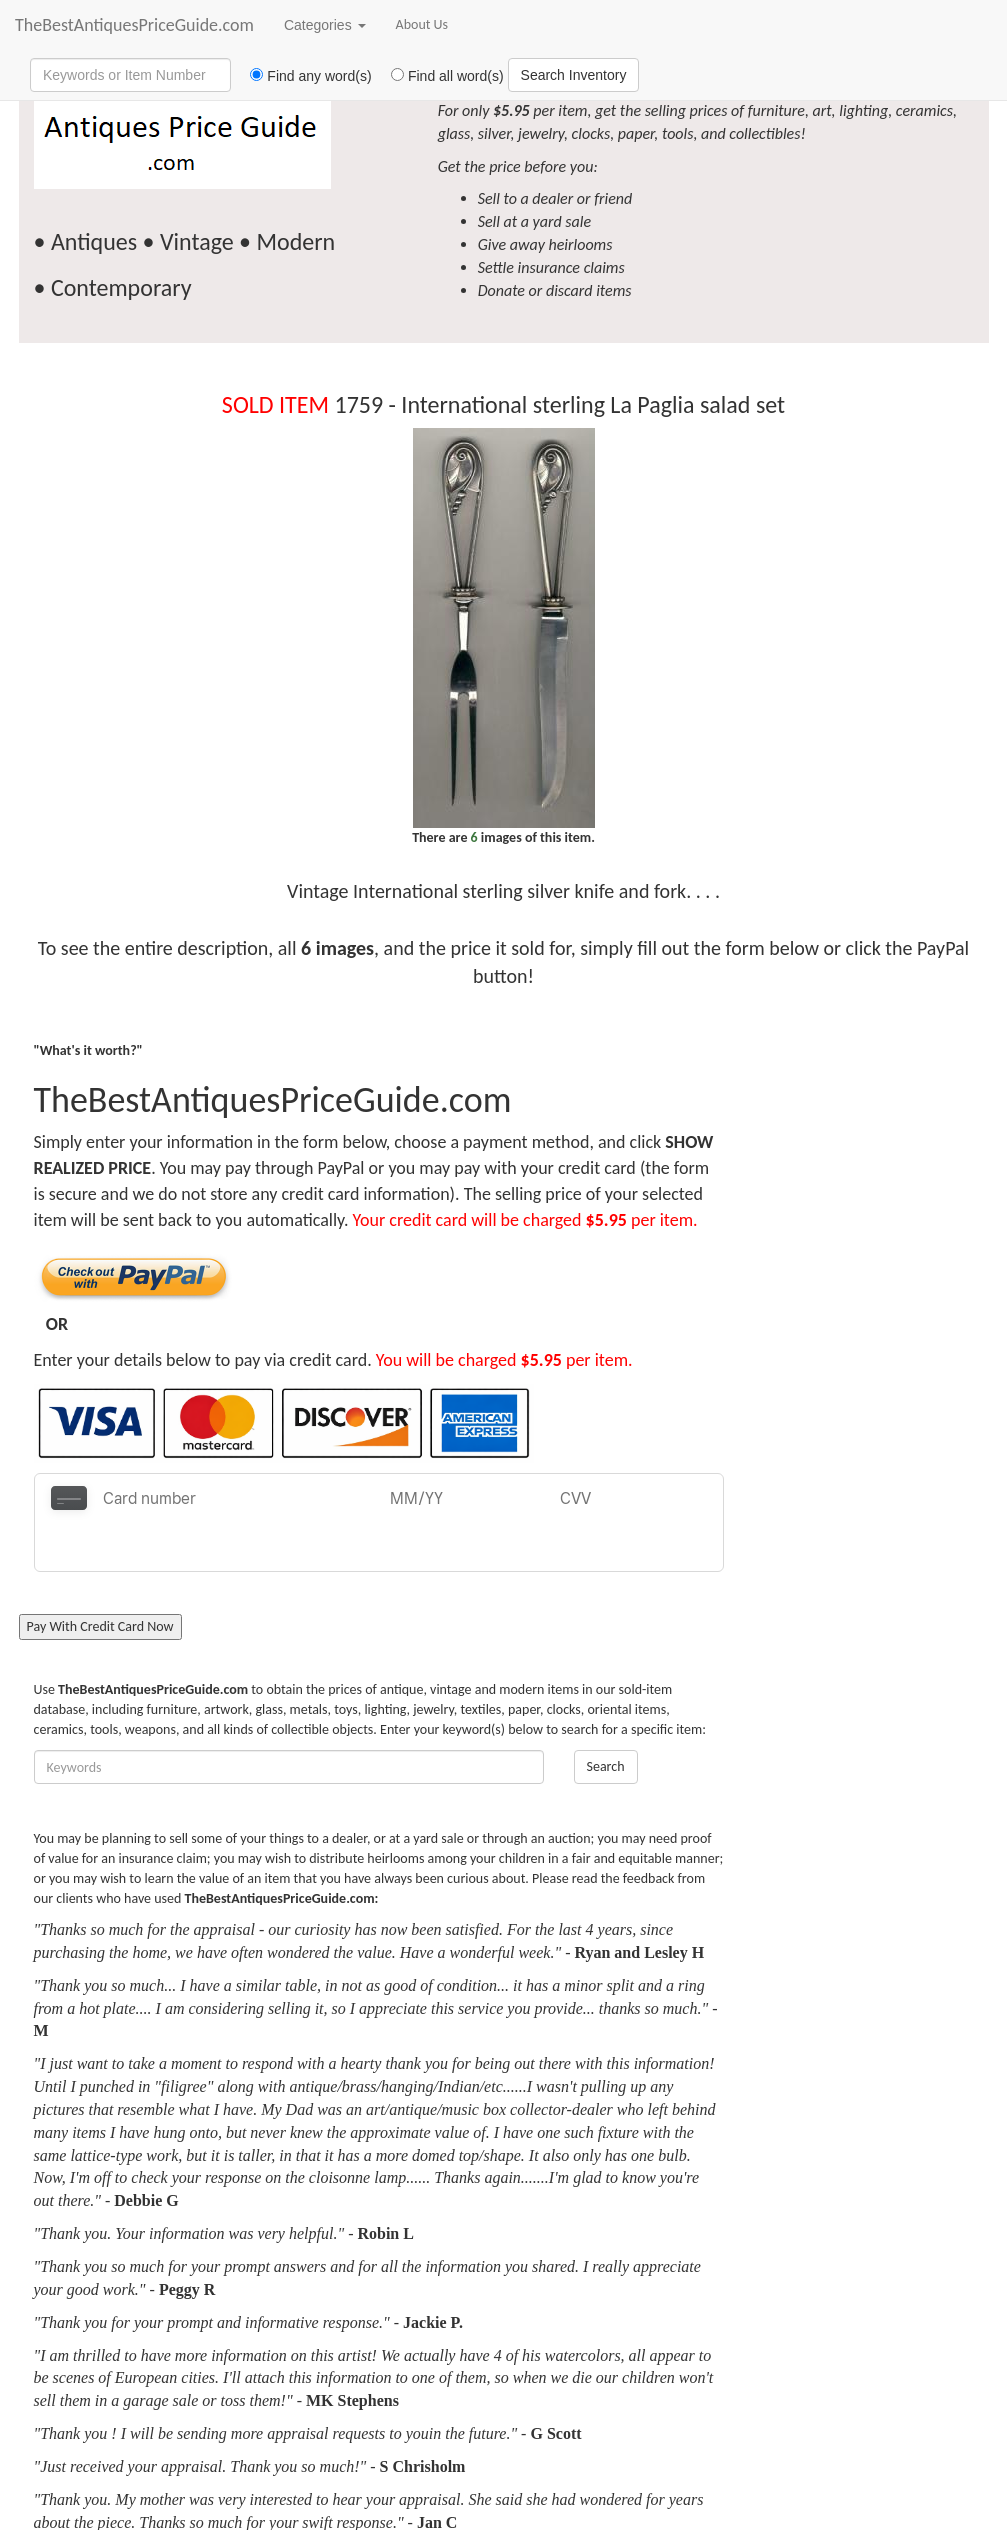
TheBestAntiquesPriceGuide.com (134, 25)
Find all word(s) (440, 76)
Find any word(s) (303, 76)
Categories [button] (325, 25)
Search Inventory (574, 75)
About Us (422, 24)
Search (606, 1717)
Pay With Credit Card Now (100, 1577)
